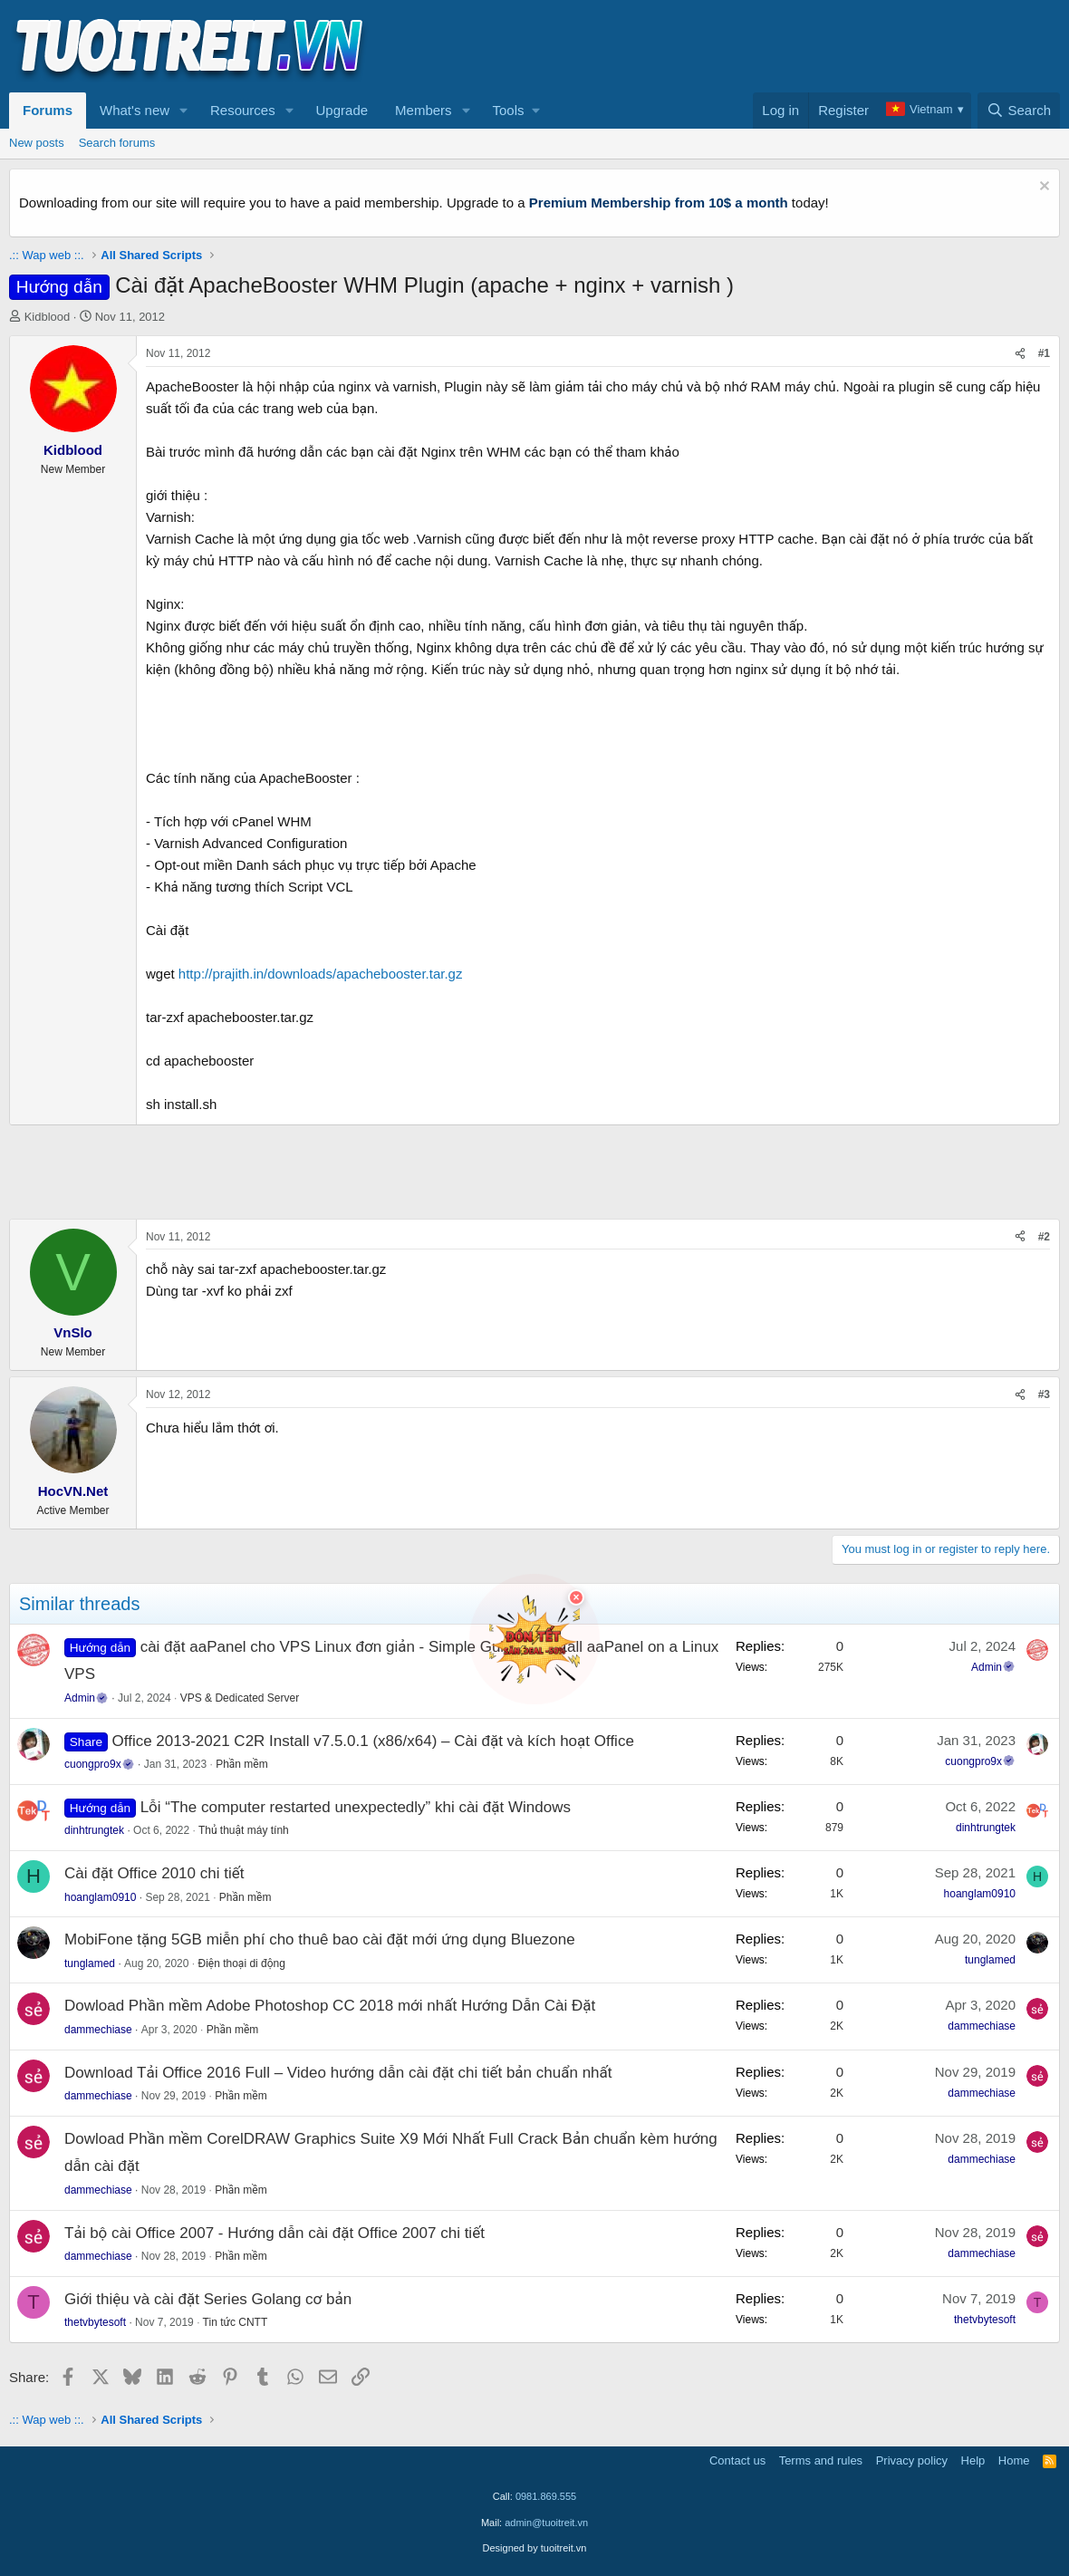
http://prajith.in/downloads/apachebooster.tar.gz (320, 973)
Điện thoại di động (240, 1963)
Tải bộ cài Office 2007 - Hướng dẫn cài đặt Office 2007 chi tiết (274, 2233)
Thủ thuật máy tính (243, 1830)
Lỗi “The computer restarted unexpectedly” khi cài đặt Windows (355, 1807)
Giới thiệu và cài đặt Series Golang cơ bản (208, 2299)
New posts (36, 143)
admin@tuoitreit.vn (546, 2522)
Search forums (117, 143)
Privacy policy (912, 2460)
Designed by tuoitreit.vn (535, 2547)
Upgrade (342, 110)
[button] (184, 110)
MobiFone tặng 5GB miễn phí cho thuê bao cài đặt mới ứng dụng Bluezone (319, 1939)
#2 (1044, 1236)
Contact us (737, 2460)
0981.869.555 (545, 2496)
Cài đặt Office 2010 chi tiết (154, 1873)
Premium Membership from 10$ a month (658, 202)
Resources (242, 110)
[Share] (1020, 354)
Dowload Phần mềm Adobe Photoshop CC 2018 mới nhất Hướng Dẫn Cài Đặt (329, 2005)
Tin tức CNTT (235, 2322)
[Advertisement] (730, 46)
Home (1014, 2460)
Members (423, 110)
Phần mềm (242, 1764)
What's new (134, 110)
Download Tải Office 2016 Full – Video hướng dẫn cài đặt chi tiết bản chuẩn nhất (338, 2072)
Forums (47, 110)
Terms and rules (820, 2460)
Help (973, 2460)
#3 (1044, 1394)
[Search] (1019, 110)
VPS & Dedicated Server (239, 1698)
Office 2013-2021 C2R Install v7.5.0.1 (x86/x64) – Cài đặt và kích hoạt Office (373, 1741)
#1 (1044, 353)
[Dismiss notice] (1042, 188)
